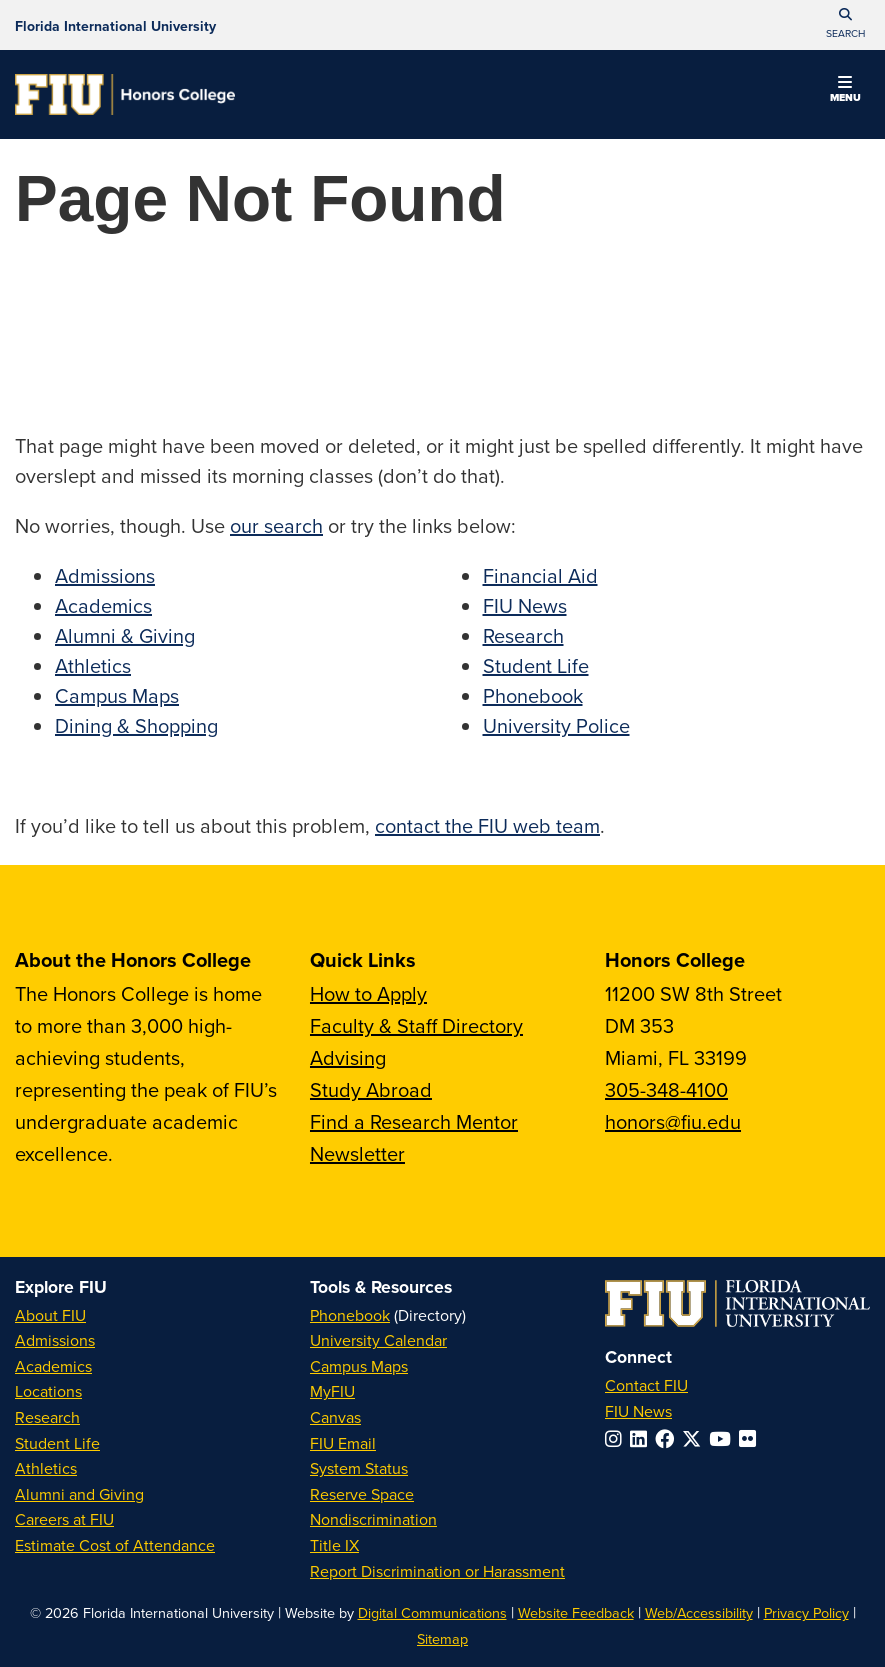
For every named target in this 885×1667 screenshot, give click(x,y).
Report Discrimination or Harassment (437, 1571)
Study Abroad (371, 1089)
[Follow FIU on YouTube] (724, 1438)
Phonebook (533, 695)
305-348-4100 (666, 1089)
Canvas (335, 1417)
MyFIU (332, 1391)
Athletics (93, 665)
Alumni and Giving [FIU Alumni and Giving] (79, 1494)
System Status (359, 1468)
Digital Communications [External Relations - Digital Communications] (432, 1612)
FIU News (525, 605)
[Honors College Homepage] (125, 94)
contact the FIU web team (487, 825)
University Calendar (378, 1340)
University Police (556, 725)
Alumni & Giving (125, 635)
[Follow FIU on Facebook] (668, 1438)
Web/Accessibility (699, 1612)
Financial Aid (540, 575)
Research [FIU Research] (47, 1417)
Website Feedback (576, 1612)
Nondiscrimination (373, 1519)
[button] (845, 25)
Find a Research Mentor (414, 1121)
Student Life (536, 665)
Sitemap (442, 1638)
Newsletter (357, 1153)
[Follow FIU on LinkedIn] (642, 1438)
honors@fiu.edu (673, 1121)
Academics (103, 605)
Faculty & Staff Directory (416, 1025)
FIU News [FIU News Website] (638, 1411)
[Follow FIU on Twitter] (695, 1438)
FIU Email (343, 1443)
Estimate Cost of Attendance (115, 1545)
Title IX (334, 1545)
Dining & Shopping (136, 725)
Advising (348, 1057)
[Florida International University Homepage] (115, 25)
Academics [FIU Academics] (53, 1366)
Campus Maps (117, 695)
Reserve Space (362, 1494)
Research (523, 635)
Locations (48, 1391)
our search (276, 525)
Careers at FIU (64, 1519)
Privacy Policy (806, 1612)
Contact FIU (646, 1385)
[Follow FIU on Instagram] (617, 1438)
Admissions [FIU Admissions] (55, 1340)
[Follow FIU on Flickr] (751, 1438)
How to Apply (368, 993)
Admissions (105, 575)
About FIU (50, 1315)
